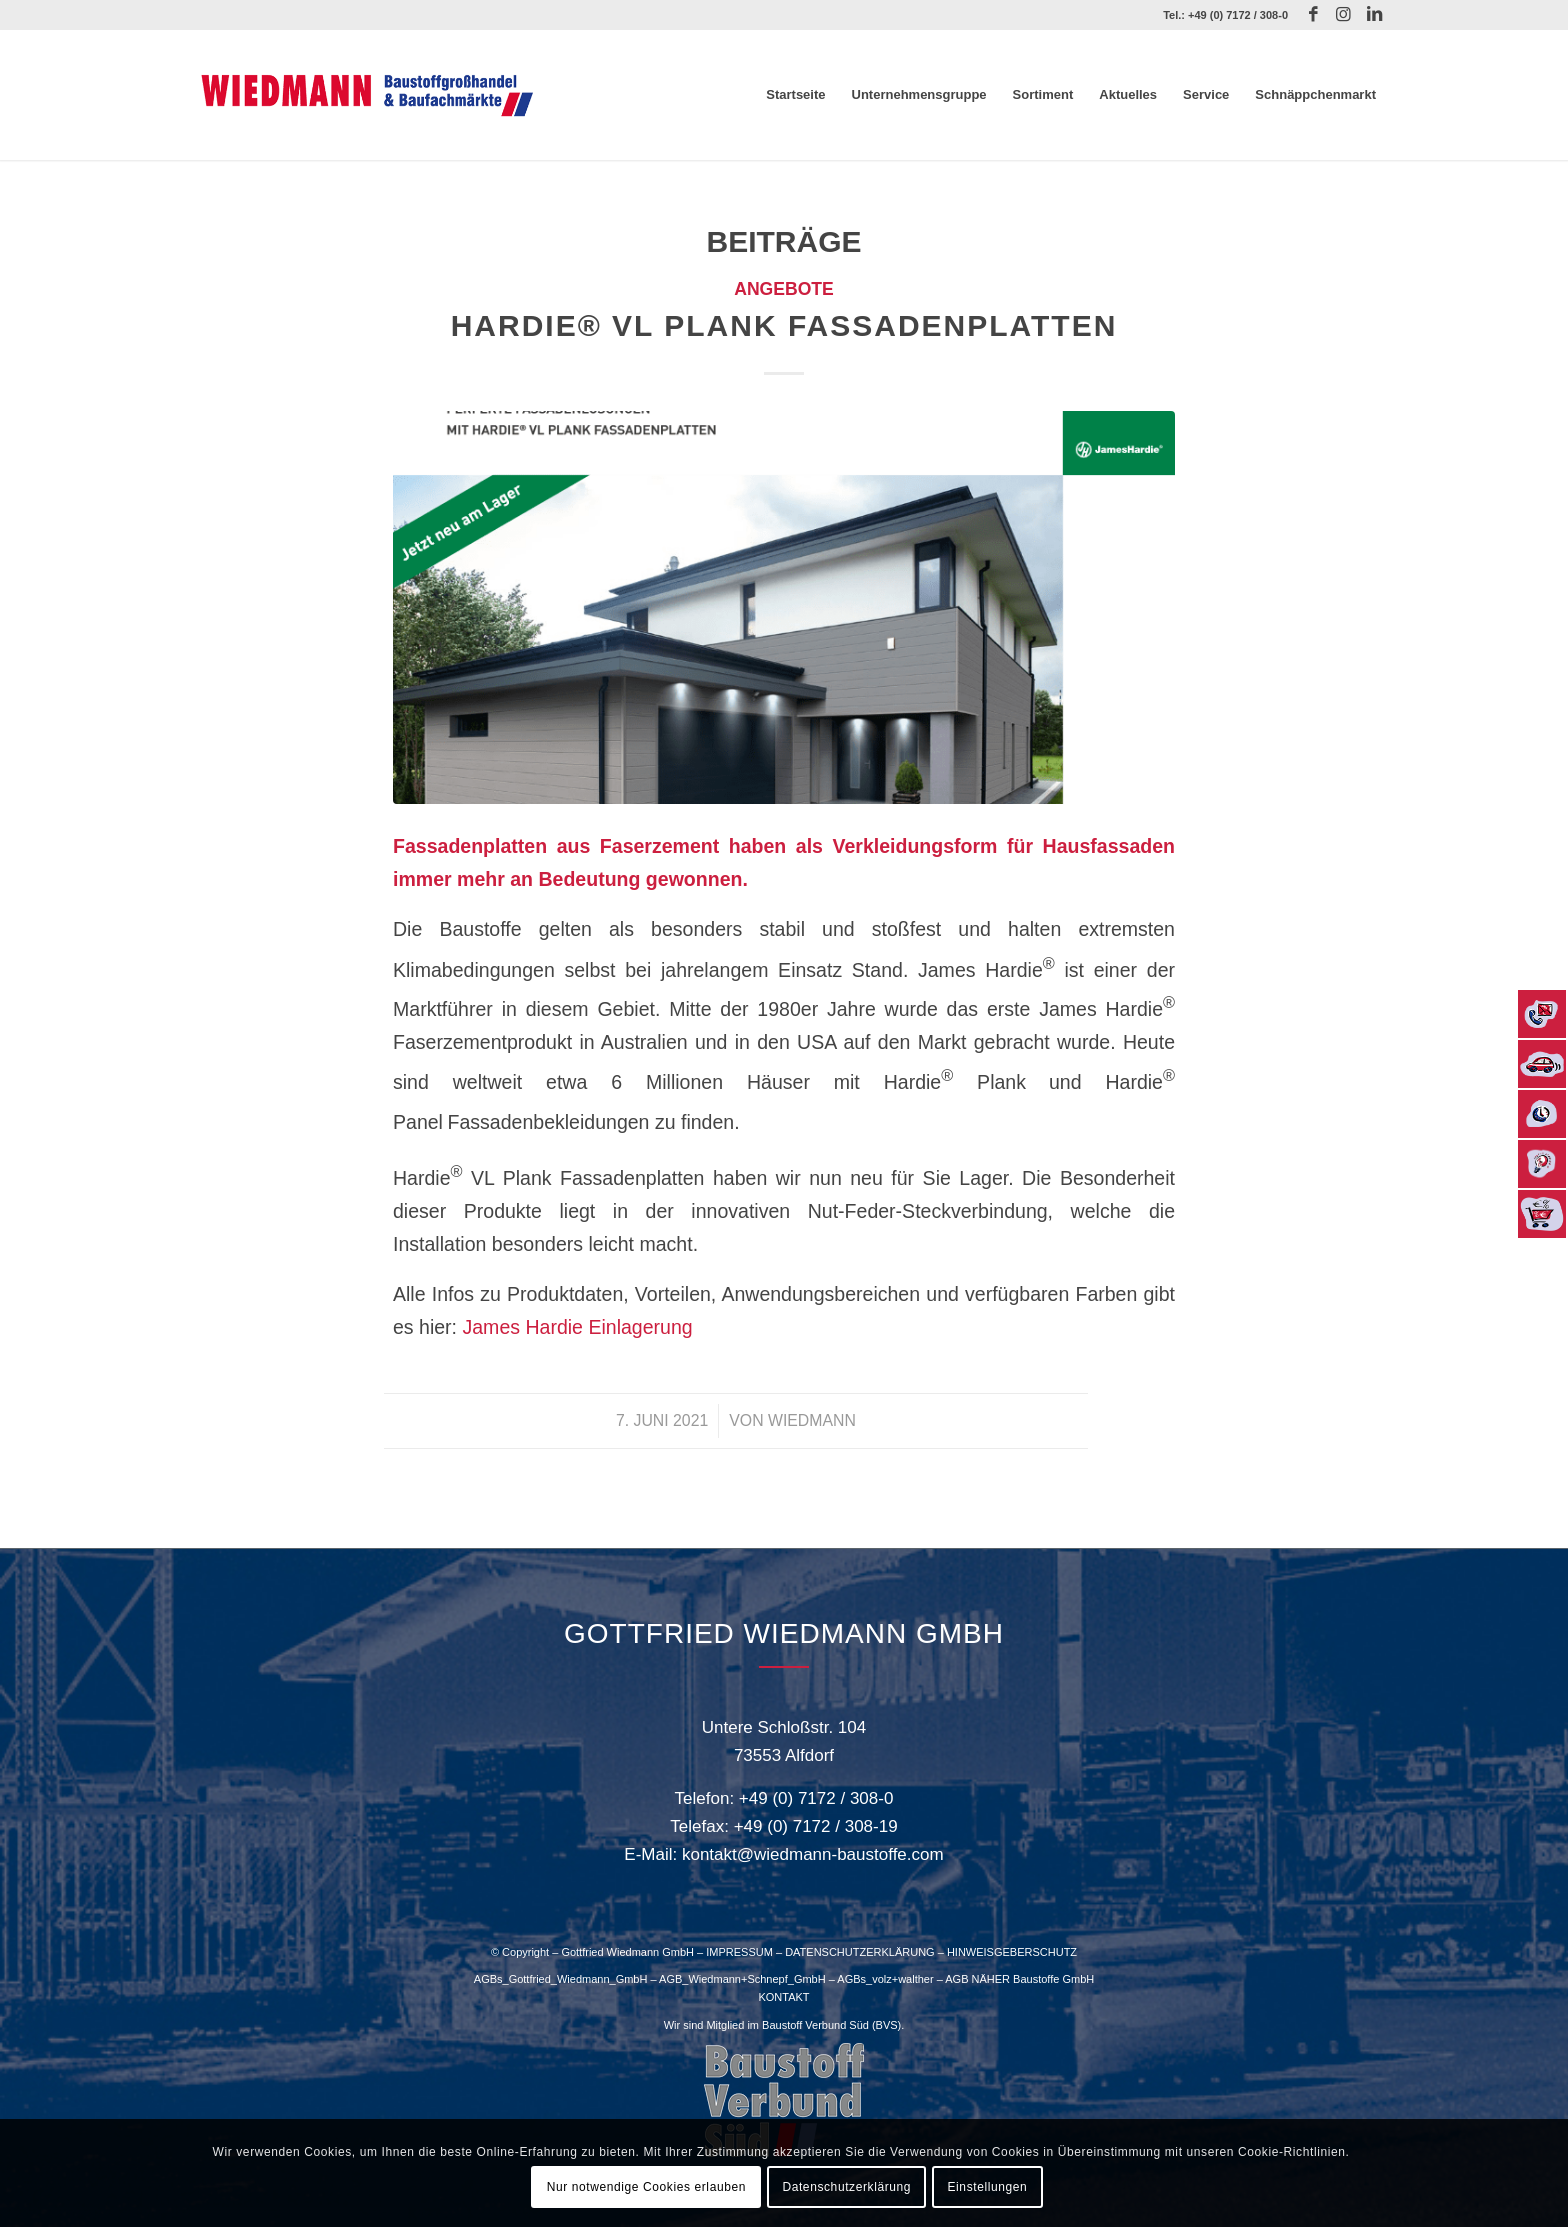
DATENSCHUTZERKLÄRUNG (860, 1952)
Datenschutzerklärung (846, 2187)
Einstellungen (988, 2187)
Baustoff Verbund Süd (815, 2025)
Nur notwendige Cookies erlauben (646, 2187)
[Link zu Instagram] (1343, 15)
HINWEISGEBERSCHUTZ (1012, 1952)
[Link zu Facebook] (1313, 15)
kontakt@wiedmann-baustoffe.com (813, 1854)
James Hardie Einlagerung (577, 1327)
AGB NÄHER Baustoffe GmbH (1019, 1979)
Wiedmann (812, 1420)
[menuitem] (795, 95)
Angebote (784, 289)
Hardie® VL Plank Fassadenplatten (784, 325)
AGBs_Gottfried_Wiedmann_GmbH (561, 1979)
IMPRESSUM (739, 1952)
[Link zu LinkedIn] (1374, 15)
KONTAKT (783, 1997)
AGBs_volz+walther (885, 1979)
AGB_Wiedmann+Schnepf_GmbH (742, 1979)
